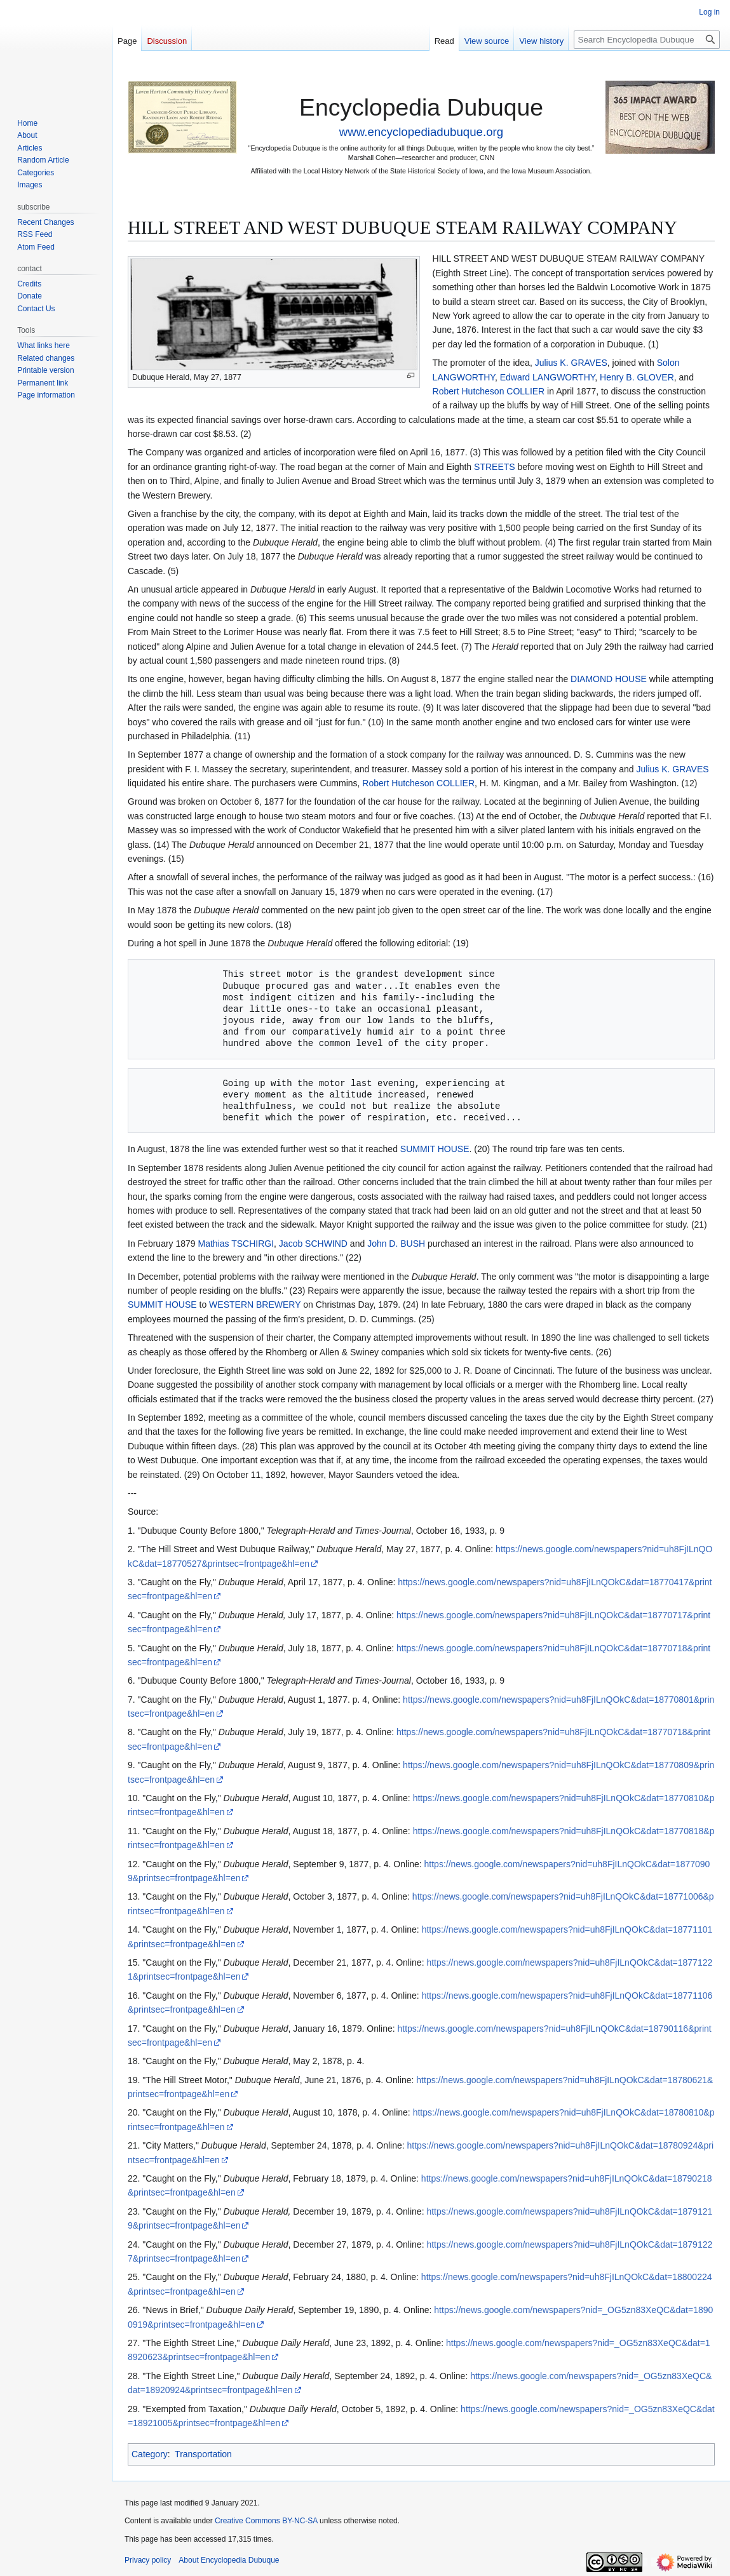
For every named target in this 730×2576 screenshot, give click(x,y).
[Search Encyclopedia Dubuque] (647, 39)
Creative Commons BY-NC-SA (266, 2520)
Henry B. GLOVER (637, 377)
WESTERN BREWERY (255, 1304)
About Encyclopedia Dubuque (229, 2560)
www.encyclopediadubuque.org (421, 131)
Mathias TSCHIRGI (236, 1243)
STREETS (494, 467)
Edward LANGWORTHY (547, 377)
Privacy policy (148, 2560)
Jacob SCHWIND (313, 1243)
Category (150, 2454)
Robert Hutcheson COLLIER (489, 391)
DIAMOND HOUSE (609, 679)
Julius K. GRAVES (571, 363)
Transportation (203, 2454)
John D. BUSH (396, 1243)
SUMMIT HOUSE (435, 1149)
